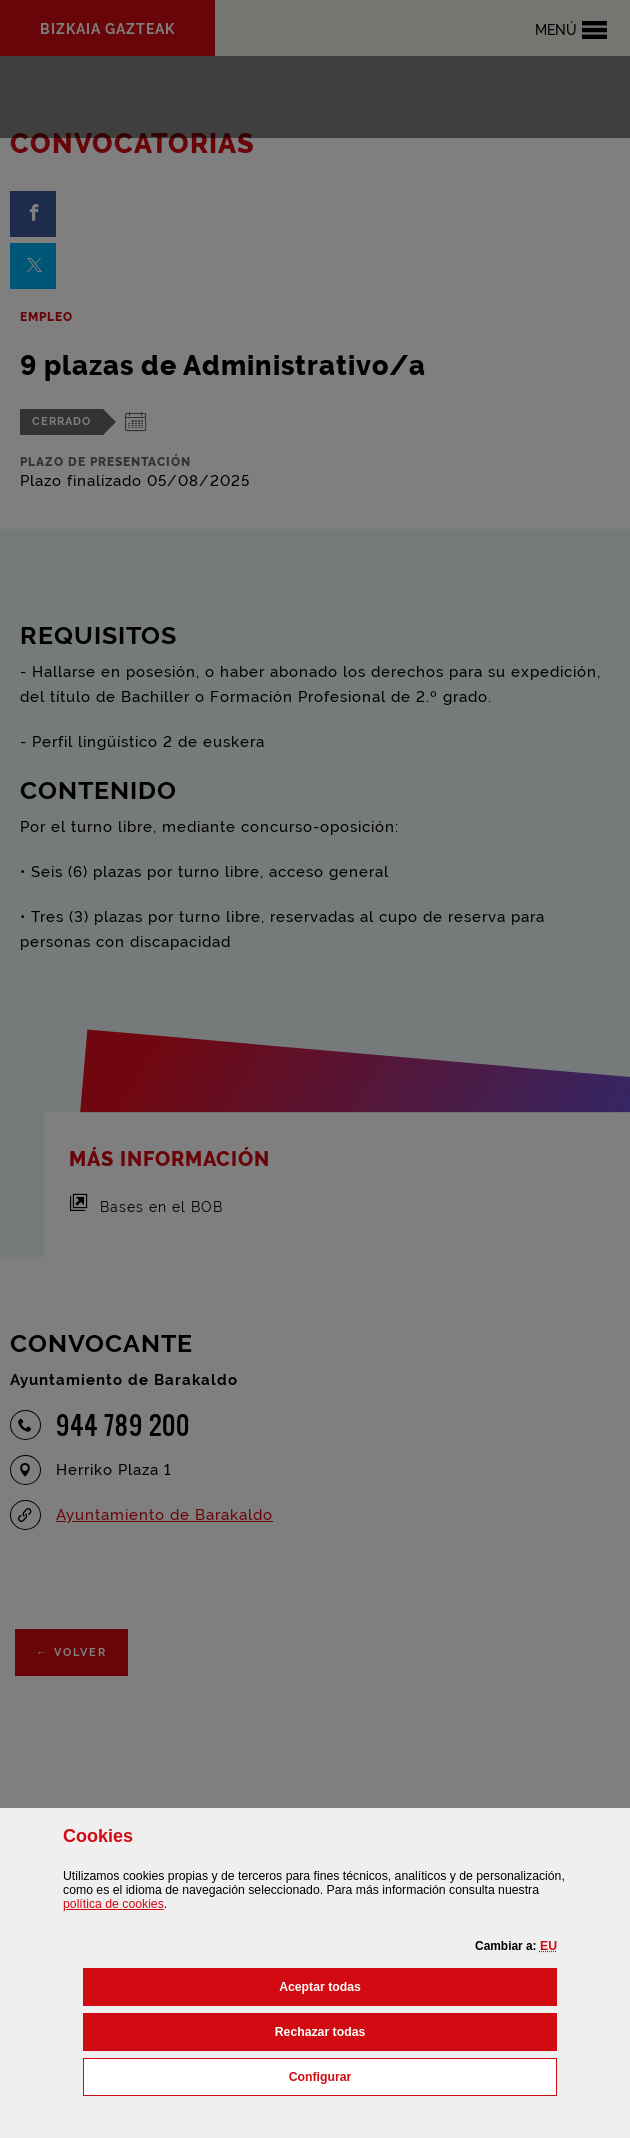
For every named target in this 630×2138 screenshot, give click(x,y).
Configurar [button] (409, 2075)
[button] (548, 1946)
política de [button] (113, 1904)
